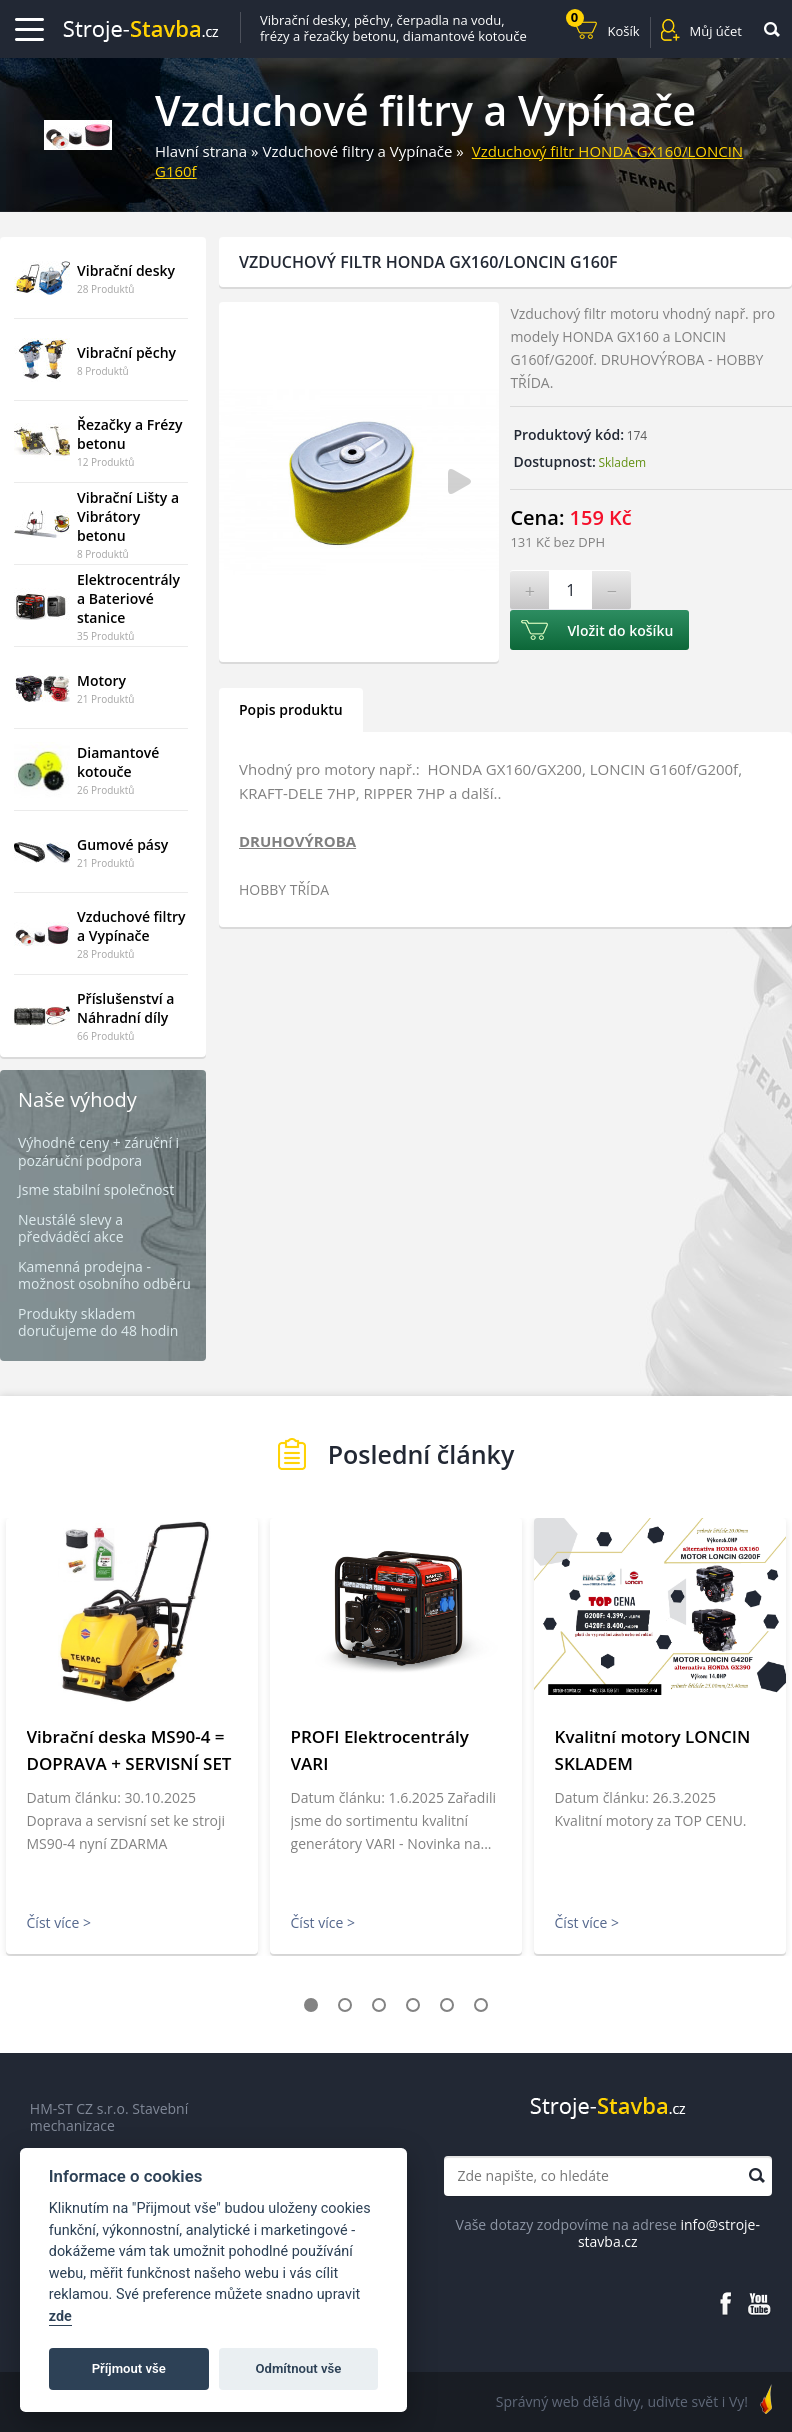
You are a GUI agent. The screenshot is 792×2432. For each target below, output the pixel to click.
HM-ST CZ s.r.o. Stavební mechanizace (109, 2117)
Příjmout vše (129, 2368)
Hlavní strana (201, 151)
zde (60, 2316)
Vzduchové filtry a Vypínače (357, 151)
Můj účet (716, 31)
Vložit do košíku (620, 630)
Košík (603, 28)
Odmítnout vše (299, 2368)
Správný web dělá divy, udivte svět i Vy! (622, 2401)
